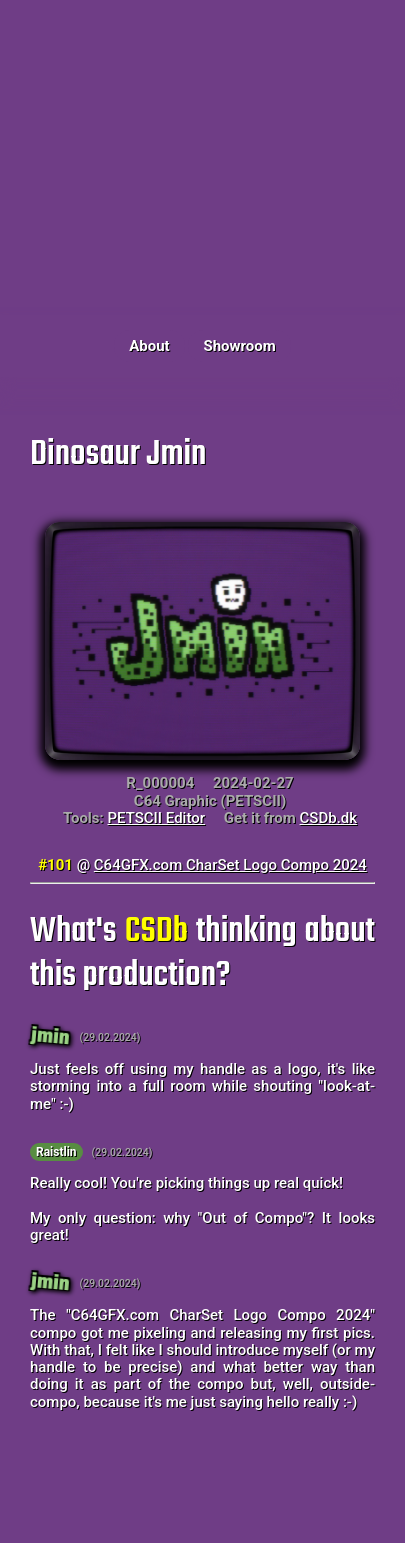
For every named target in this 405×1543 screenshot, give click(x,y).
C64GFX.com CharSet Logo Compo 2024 (230, 865)
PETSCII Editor (157, 818)
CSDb (156, 931)
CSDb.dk (329, 818)
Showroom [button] (239, 346)
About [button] (149, 346)
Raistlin (56, 1152)
